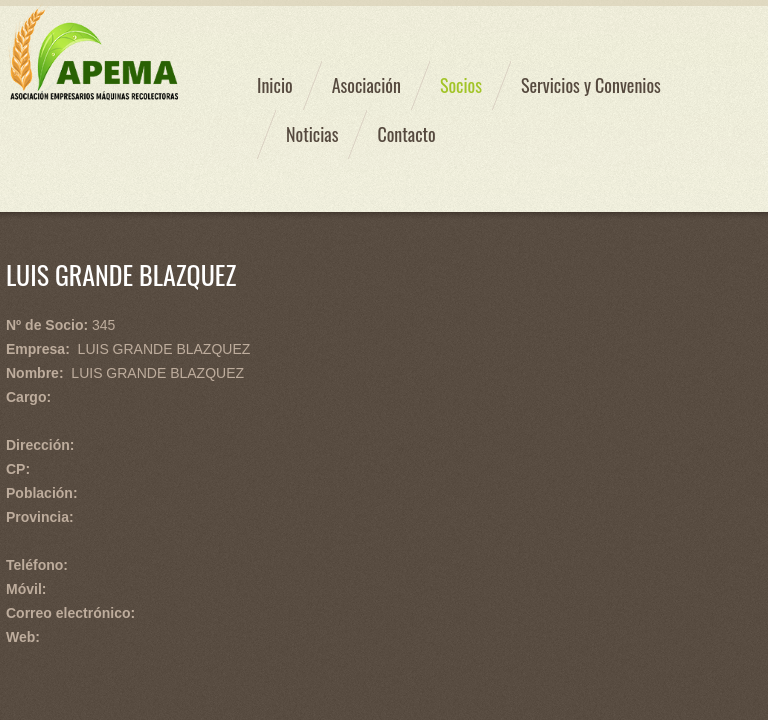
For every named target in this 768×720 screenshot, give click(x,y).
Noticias (312, 134)
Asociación (366, 85)
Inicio (275, 85)
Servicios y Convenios (591, 85)
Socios (461, 85)
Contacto (406, 134)
